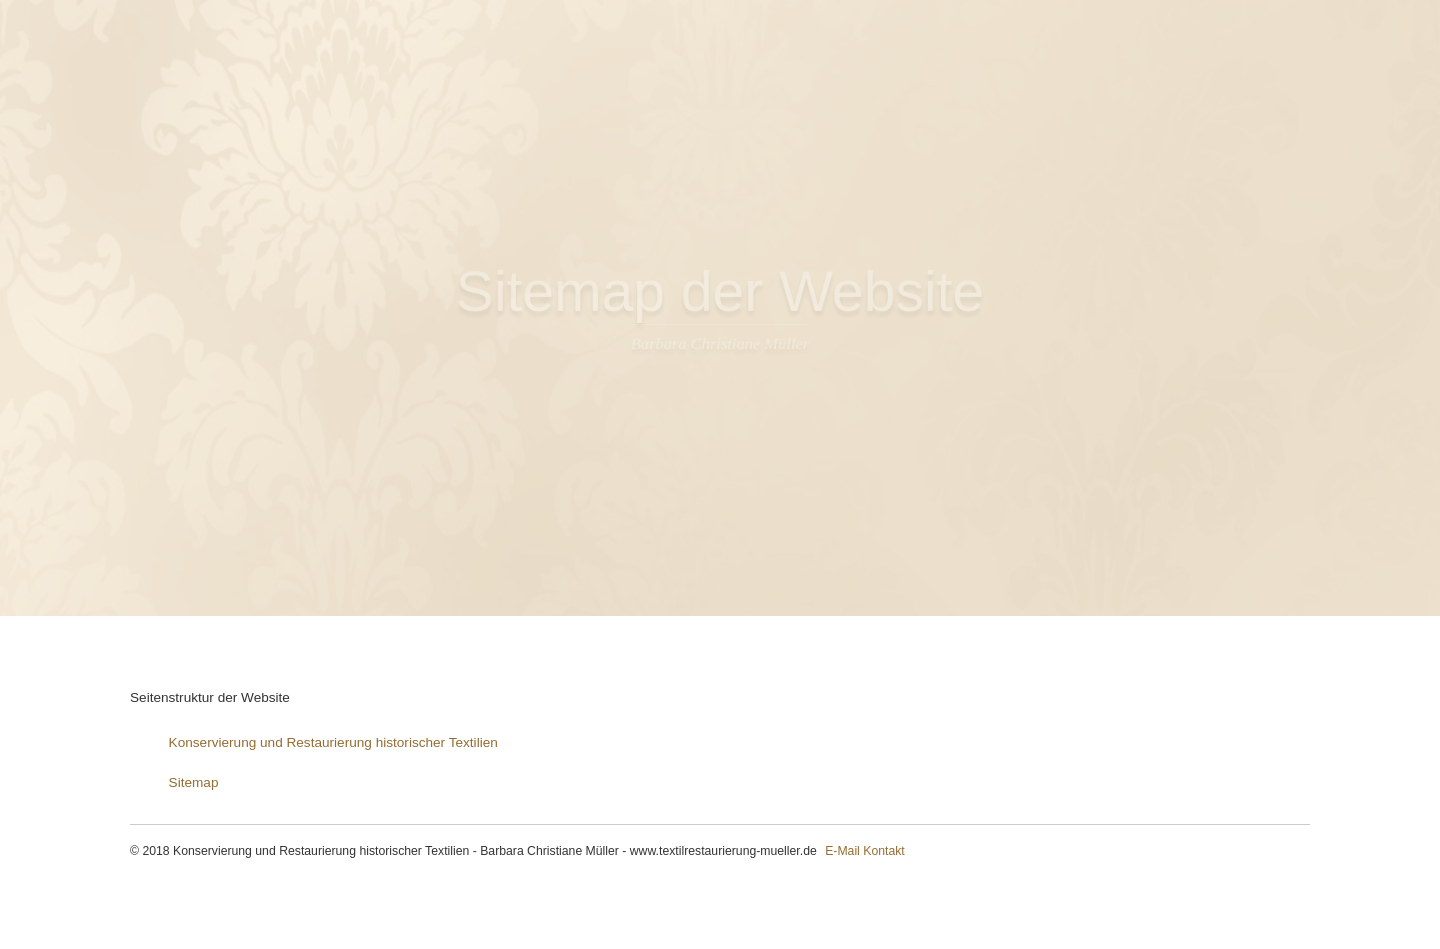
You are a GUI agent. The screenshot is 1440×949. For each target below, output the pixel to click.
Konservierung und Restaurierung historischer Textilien (333, 742)
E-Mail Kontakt (865, 851)
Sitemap (194, 782)
